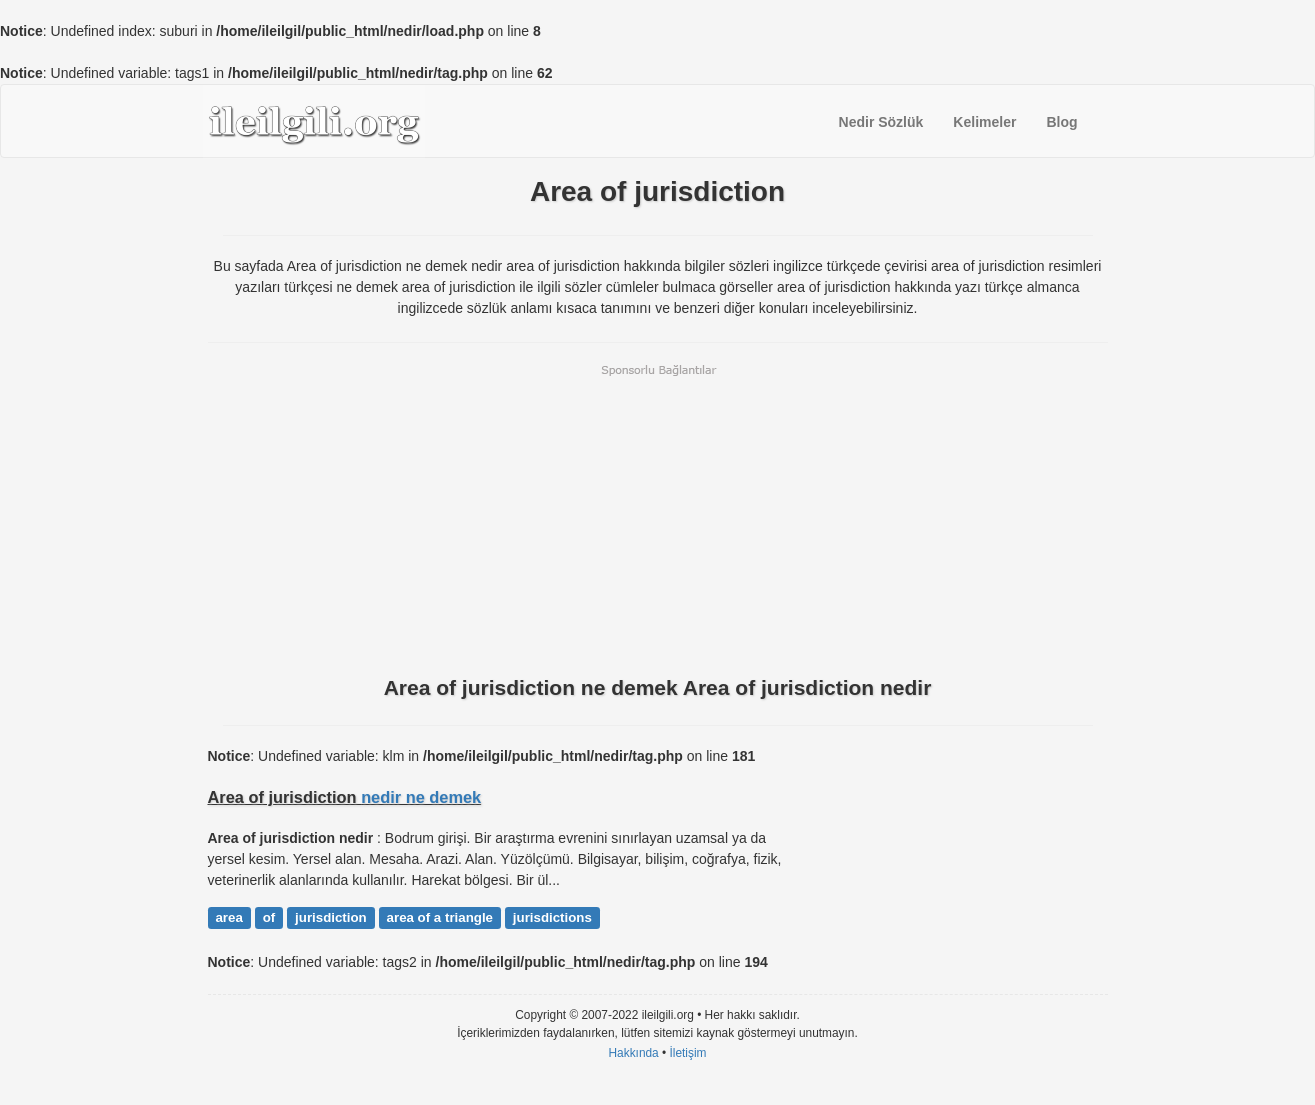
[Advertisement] (658, 518)
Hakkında (633, 1053)
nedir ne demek (421, 797)
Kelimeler (984, 122)
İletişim (688, 1053)
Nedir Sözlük (881, 122)
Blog (1061, 122)
